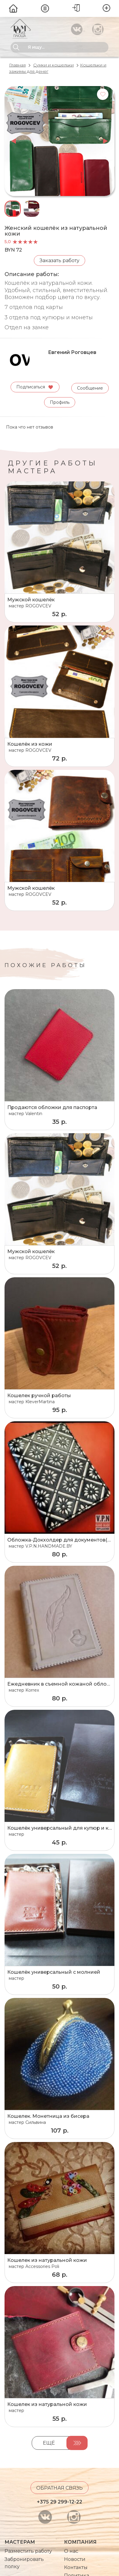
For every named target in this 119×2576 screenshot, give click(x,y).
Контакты (76, 2567)
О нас (71, 2550)
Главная (17, 65)
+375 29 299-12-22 (59, 2501)
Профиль (59, 401)
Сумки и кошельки (53, 65)
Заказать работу (59, 260)
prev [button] (13, 140)
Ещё (49, 2442)
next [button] (105, 140)
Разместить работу (28, 2550)
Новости (74, 2559)
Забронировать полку (24, 2562)
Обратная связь (59, 2487)
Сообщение (90, 387)
